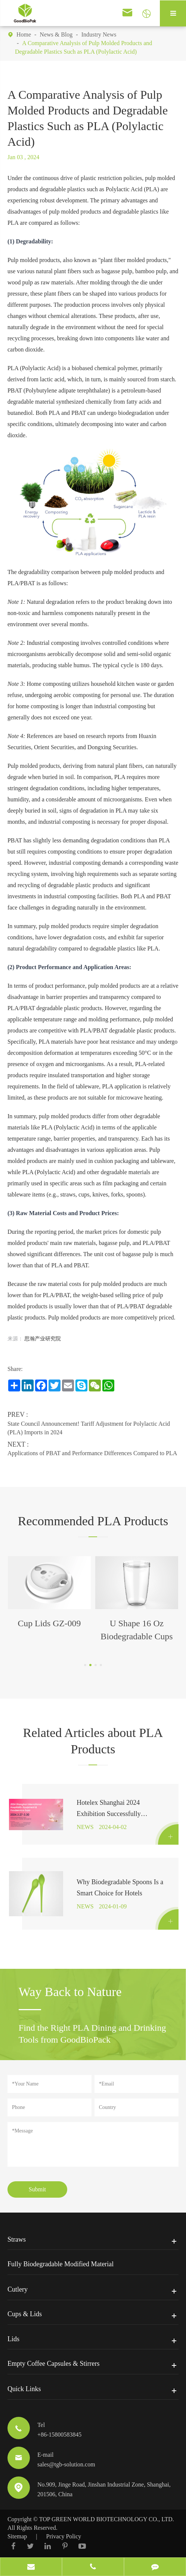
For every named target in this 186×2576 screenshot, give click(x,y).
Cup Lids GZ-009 (49, 1623)
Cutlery (17, 2290)
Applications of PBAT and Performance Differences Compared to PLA (92, 1453)
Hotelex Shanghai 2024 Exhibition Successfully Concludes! (108, 1810)
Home (23, 34)
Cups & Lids (24, 2315)
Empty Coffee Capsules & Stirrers (53, 2365)
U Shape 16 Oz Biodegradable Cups (136, 1629)
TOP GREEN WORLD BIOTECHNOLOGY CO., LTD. (106, 2520)
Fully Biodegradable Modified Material (60, 2266)
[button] (85, 1665)
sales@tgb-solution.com (66, 2466)
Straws (16, 2241)
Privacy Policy (63, 2538)
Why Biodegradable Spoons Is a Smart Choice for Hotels (120, 1888)
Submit (37, 2191)
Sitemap (17, 2538)
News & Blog (56, 34)
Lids (13, 2340)
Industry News (99, 34)
